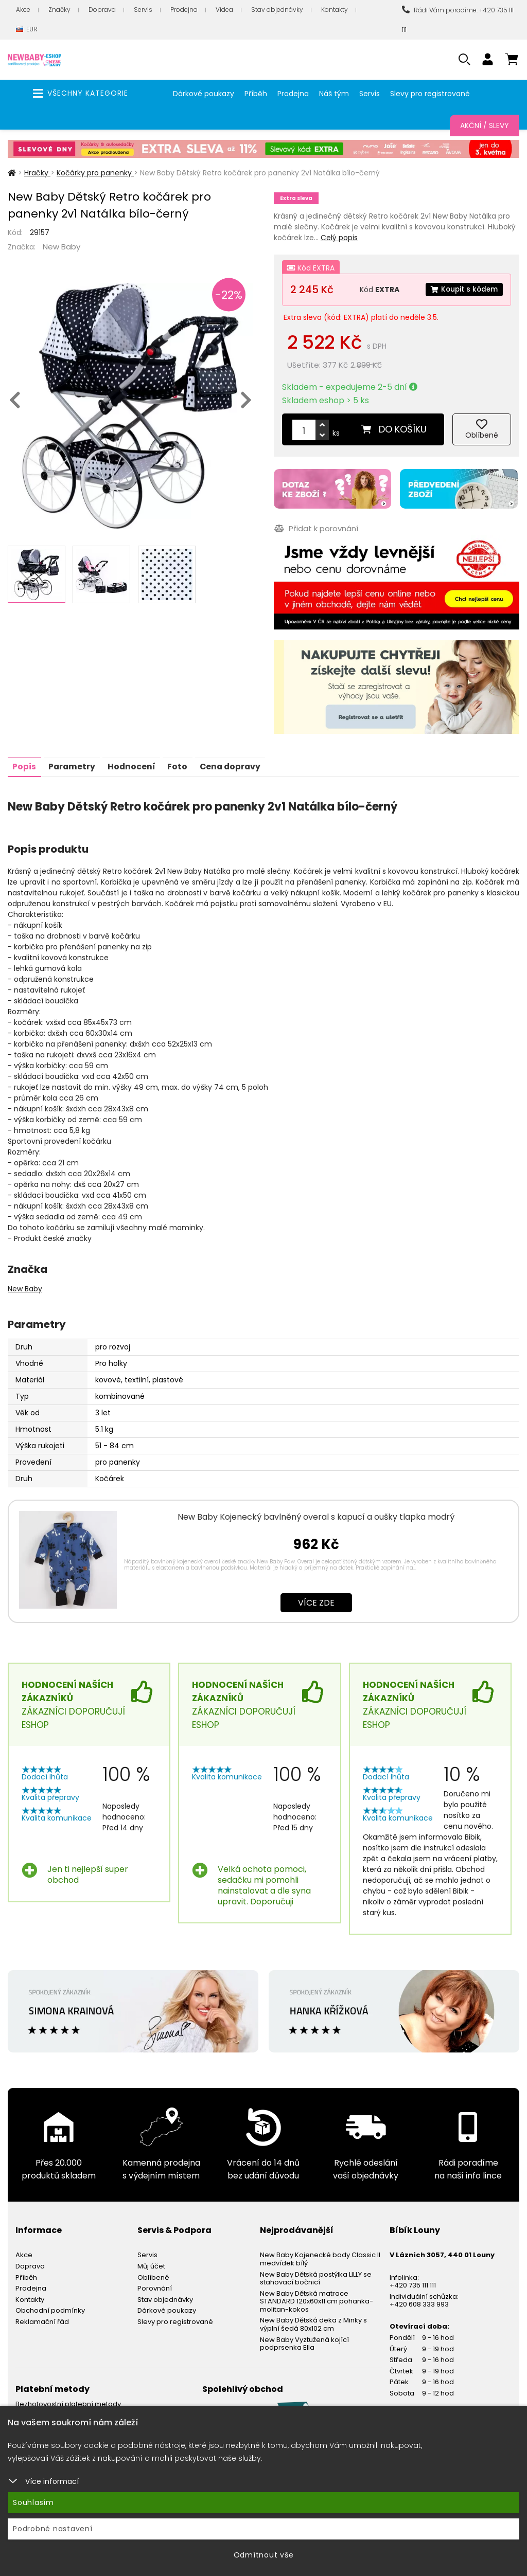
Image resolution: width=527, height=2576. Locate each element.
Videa (224, 9)
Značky (59, 9)
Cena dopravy (235, 764)
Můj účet (151, 2264)
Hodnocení (134, 764)
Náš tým (334, 93)
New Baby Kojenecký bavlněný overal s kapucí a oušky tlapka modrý (316, 1515)
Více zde (316, 1601)
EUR (27, 30)
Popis (25, 764)
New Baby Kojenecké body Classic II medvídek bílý (320, 2257)
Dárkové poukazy (203, 93)
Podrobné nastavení (53, 2529)
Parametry (73, 764)
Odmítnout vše (264, 2555)
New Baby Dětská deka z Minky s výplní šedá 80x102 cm (313, 2323)
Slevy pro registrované (430, 93)
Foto (181, 764)
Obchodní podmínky (50, 2309)
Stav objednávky (277, 9)
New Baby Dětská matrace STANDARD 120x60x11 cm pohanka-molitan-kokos (316, 2299)
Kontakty (334, 9)
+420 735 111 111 (413, 2283)
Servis (143, 9)
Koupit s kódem (463, 289)
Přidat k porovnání (316, 528)
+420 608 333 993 (419, 2303)
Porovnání (154, 2286)
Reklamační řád (42, 2320)
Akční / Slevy (484, 125)
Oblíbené (153, 2275)
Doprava (102, 9)
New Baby (61, 246)
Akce (23, 9)
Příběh (255, 93)
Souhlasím (33, 2502)
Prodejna (184, 9)
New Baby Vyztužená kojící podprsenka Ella (304, 2342)
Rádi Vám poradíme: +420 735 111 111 (458, 20)
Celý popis (339, 237)
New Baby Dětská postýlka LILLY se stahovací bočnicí (316, 2276)
